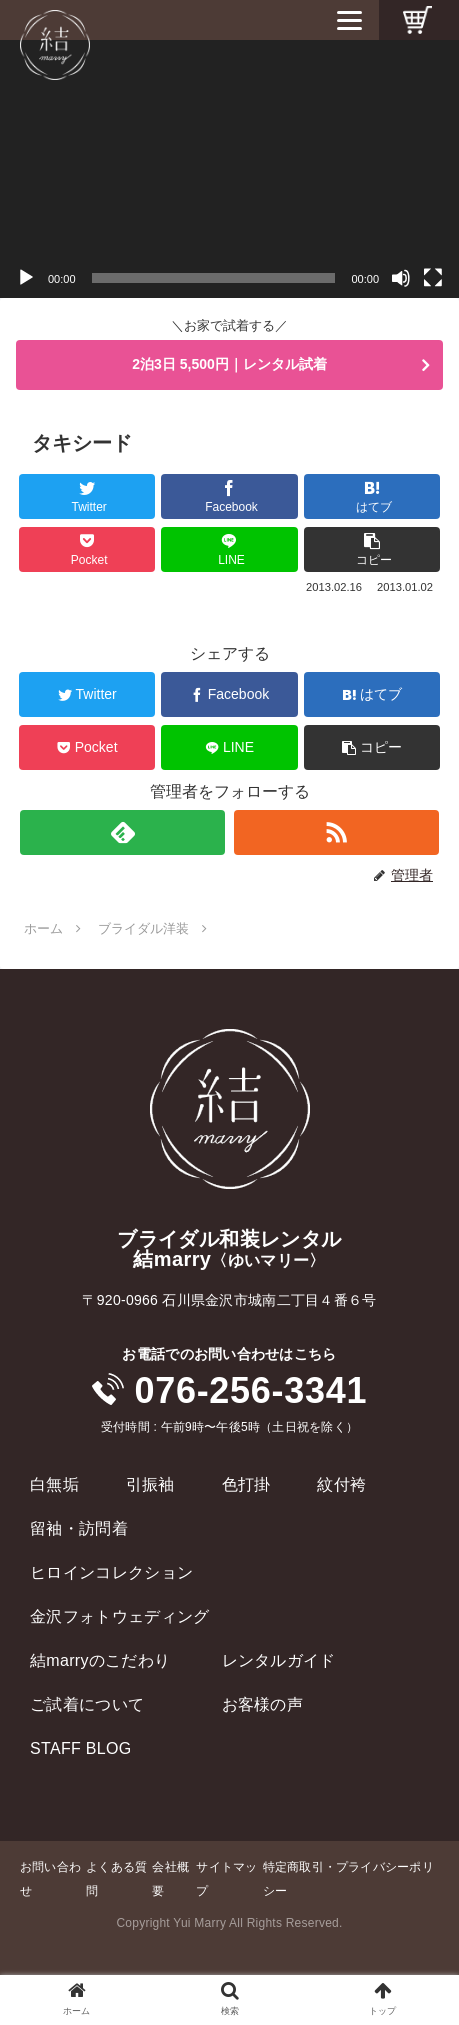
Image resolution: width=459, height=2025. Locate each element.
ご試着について (87, 1704)
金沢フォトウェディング (120, 1616)
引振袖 (150, 1484)
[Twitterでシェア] (87, 496)
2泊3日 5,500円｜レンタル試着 (229, 364)
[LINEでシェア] (229, 549)
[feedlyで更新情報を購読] (122, 832)
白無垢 (54, 1484)
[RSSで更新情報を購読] (336, 832)
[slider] (214, 278)
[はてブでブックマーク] (372, 496)
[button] (372, 549)
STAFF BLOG (81, 1748)
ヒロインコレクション (111, 1572)
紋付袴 (341, 1484)
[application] (229, 169)
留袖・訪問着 (79, 1528)
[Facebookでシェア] (229, 496)
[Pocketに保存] (87, 549)
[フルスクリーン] (433, 278)
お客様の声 (263, 1704)
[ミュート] (401, 278)
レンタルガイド (279, 1660)
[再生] (26, 278)
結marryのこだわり (100, 1660)
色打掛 (246, 1484)
